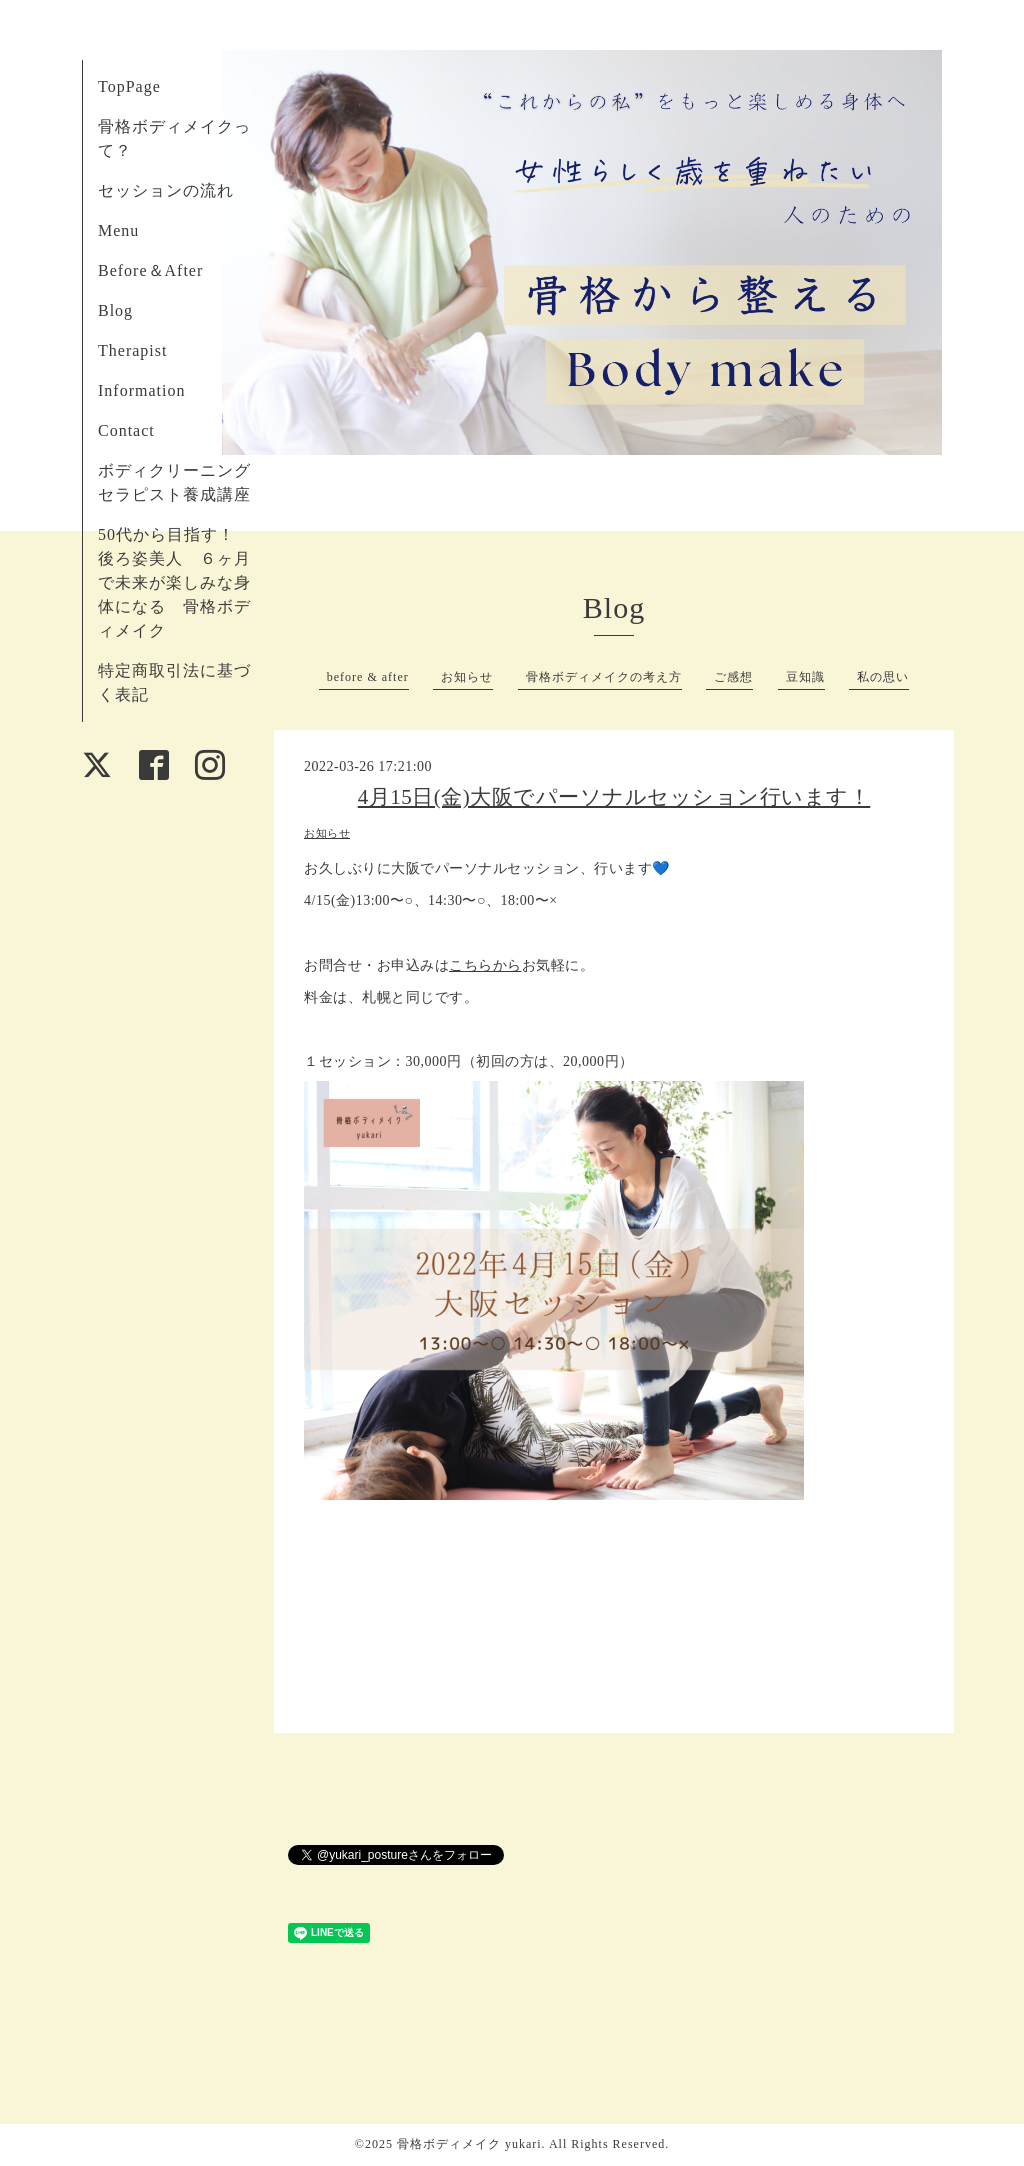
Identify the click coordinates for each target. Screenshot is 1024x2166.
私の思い (883, 677)
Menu (118, 230)
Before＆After (150, 270)
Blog (115, 310)
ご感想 (733, 677)
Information (141, 390)
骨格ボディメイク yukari (469, 2144)
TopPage (129, 86)
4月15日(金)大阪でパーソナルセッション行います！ (614, 797)
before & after (368, 677)
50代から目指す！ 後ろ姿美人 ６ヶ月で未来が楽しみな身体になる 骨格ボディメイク (175, 582)
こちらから (485, 965)
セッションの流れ (166, 190)
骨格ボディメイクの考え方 (604, 677)
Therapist (132, 350)
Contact (126, 430)
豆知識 (805, 677)
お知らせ (467, 677)
